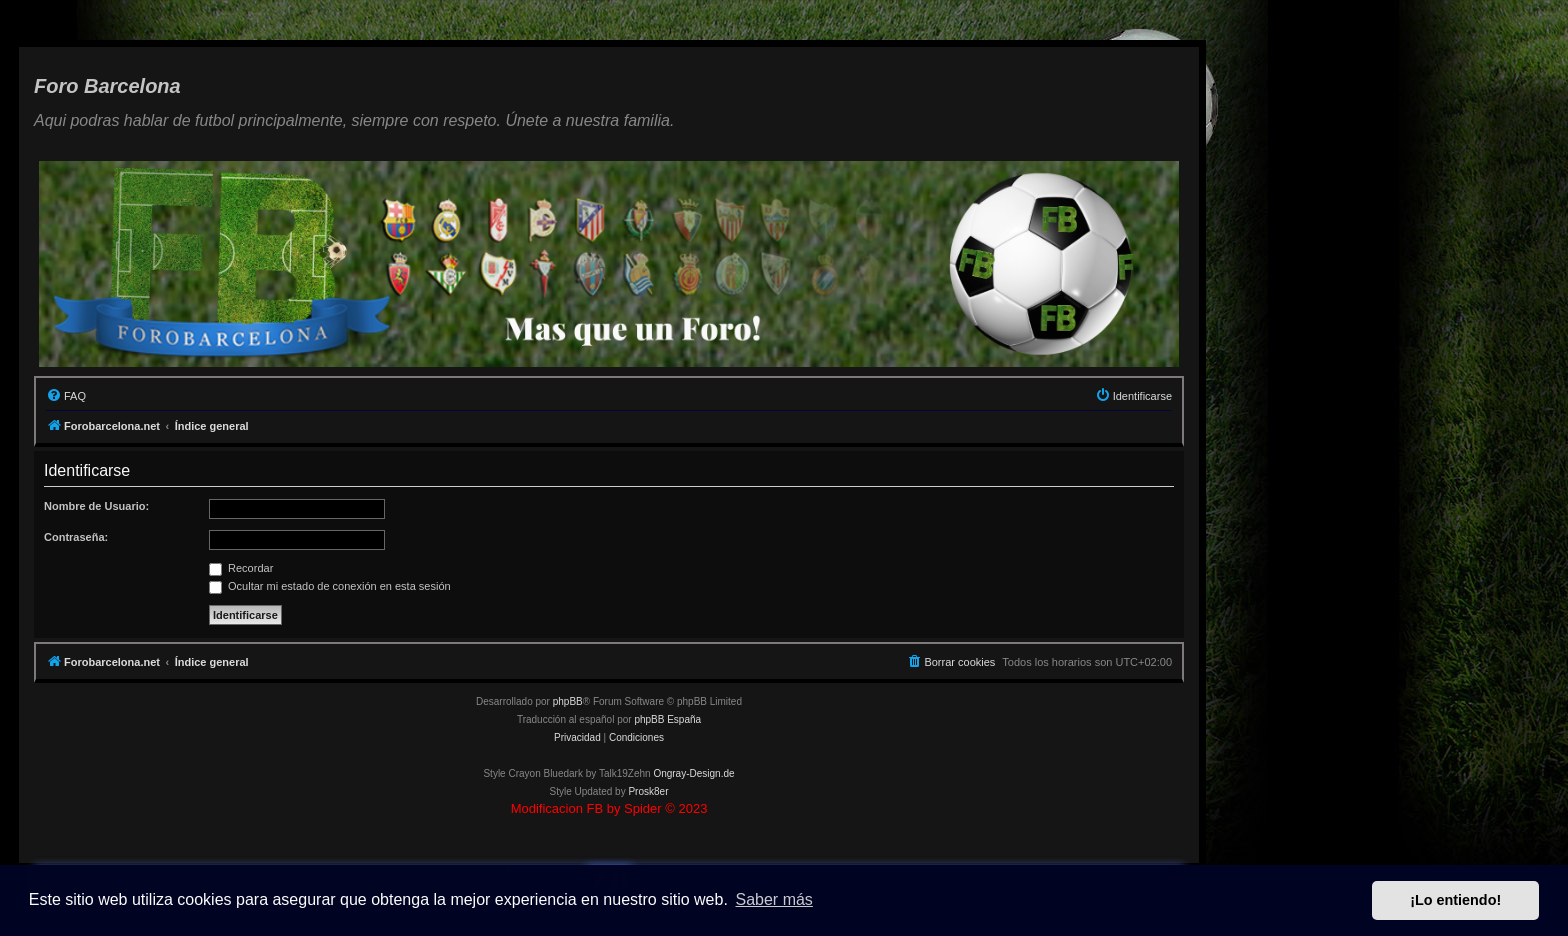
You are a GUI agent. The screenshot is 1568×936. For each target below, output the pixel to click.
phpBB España (667, 719)
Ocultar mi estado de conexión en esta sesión (330, 586)
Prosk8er (648, 791)
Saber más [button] (774, 899)
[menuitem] (66, 396)
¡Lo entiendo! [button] (1455, 900)
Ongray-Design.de (693, 773)
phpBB (568, 701)
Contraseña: (76, 537)
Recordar (241, 568)
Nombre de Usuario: (96, 506)
